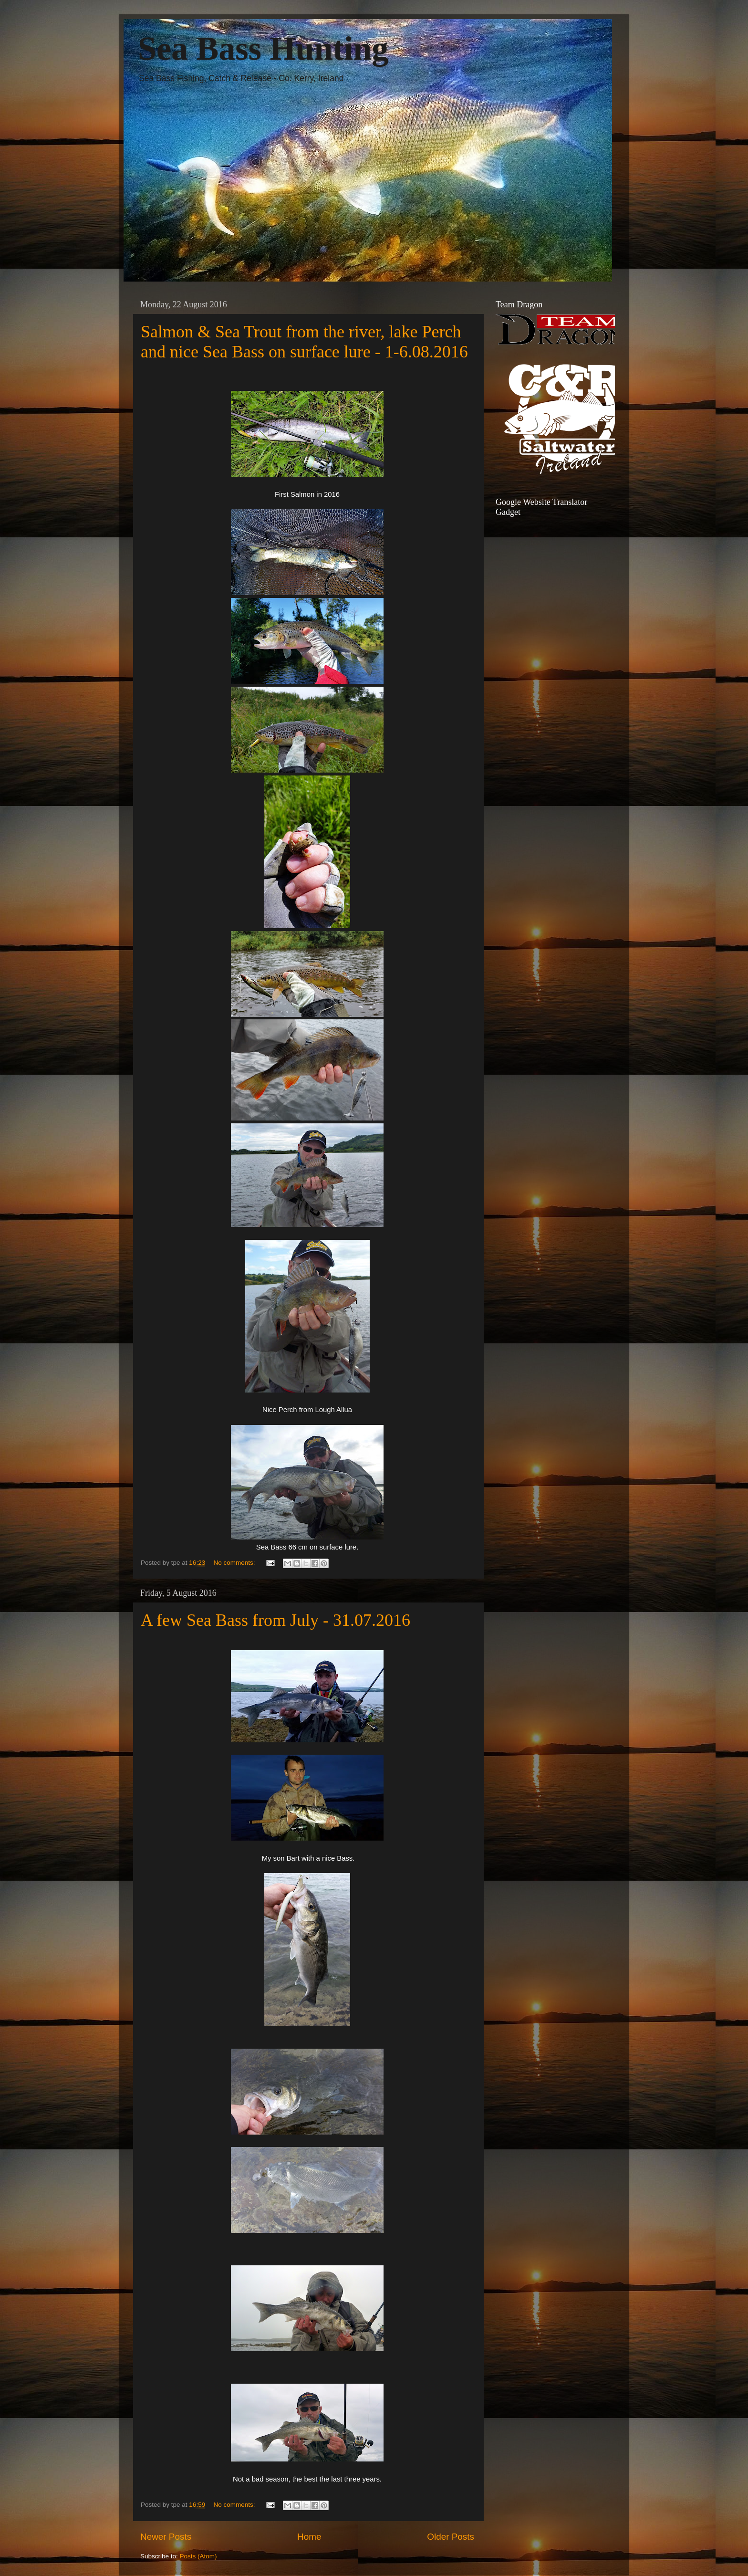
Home (309, 2537)
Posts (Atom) (198, 2556)
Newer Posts (165, 2537)
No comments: (235, 1562)
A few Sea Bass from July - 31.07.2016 (275, 1620)
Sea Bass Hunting (263, 48)
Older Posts (450, 2537)
